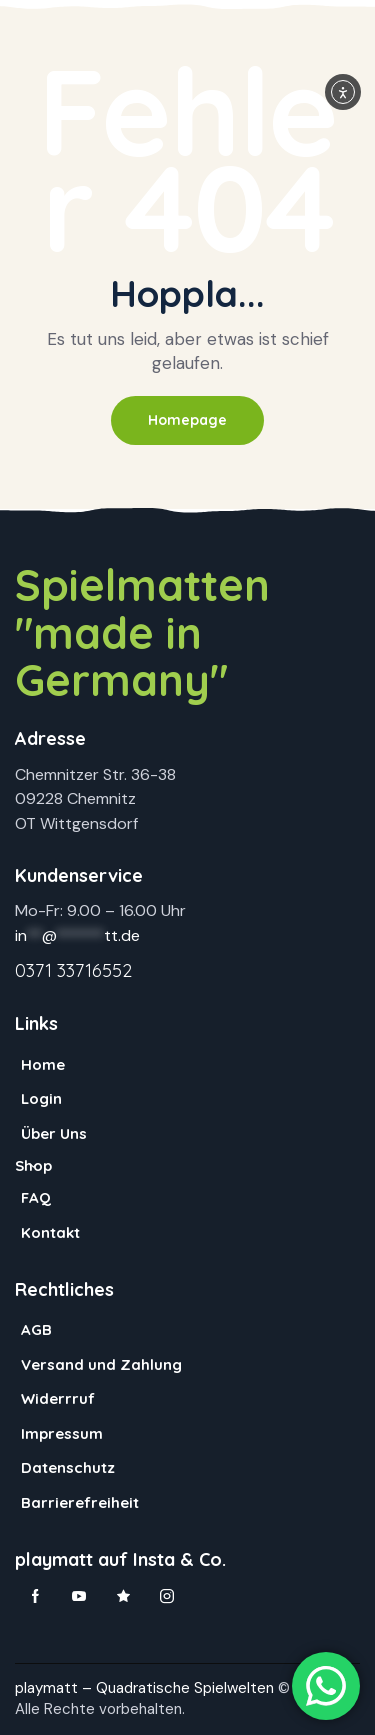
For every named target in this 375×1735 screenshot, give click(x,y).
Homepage (187, 420)
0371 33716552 (73, 970)
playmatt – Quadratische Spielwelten (144, 1688)
